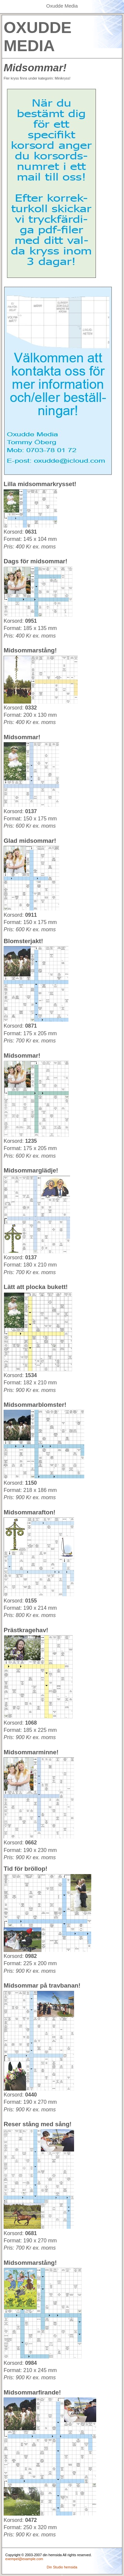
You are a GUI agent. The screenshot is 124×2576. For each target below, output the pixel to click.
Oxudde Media (62, 6)
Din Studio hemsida (62, 2567)
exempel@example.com (24, 2559)
